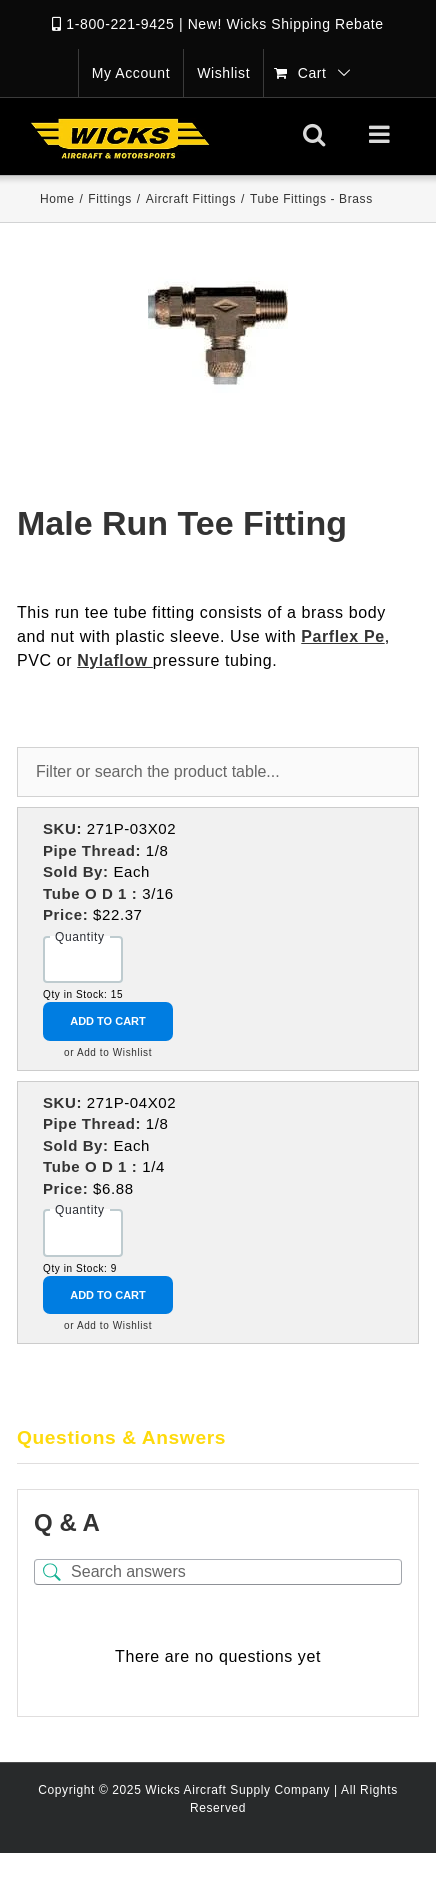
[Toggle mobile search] (314, 134)
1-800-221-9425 (120, 24)
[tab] (218, 1439)
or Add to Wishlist (108, 1052)
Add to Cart (108, 1021)
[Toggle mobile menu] (381, 134)
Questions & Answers (121, 1437)
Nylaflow (115, 660)
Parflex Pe (342, 636)
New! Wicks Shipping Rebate (286, 24)
